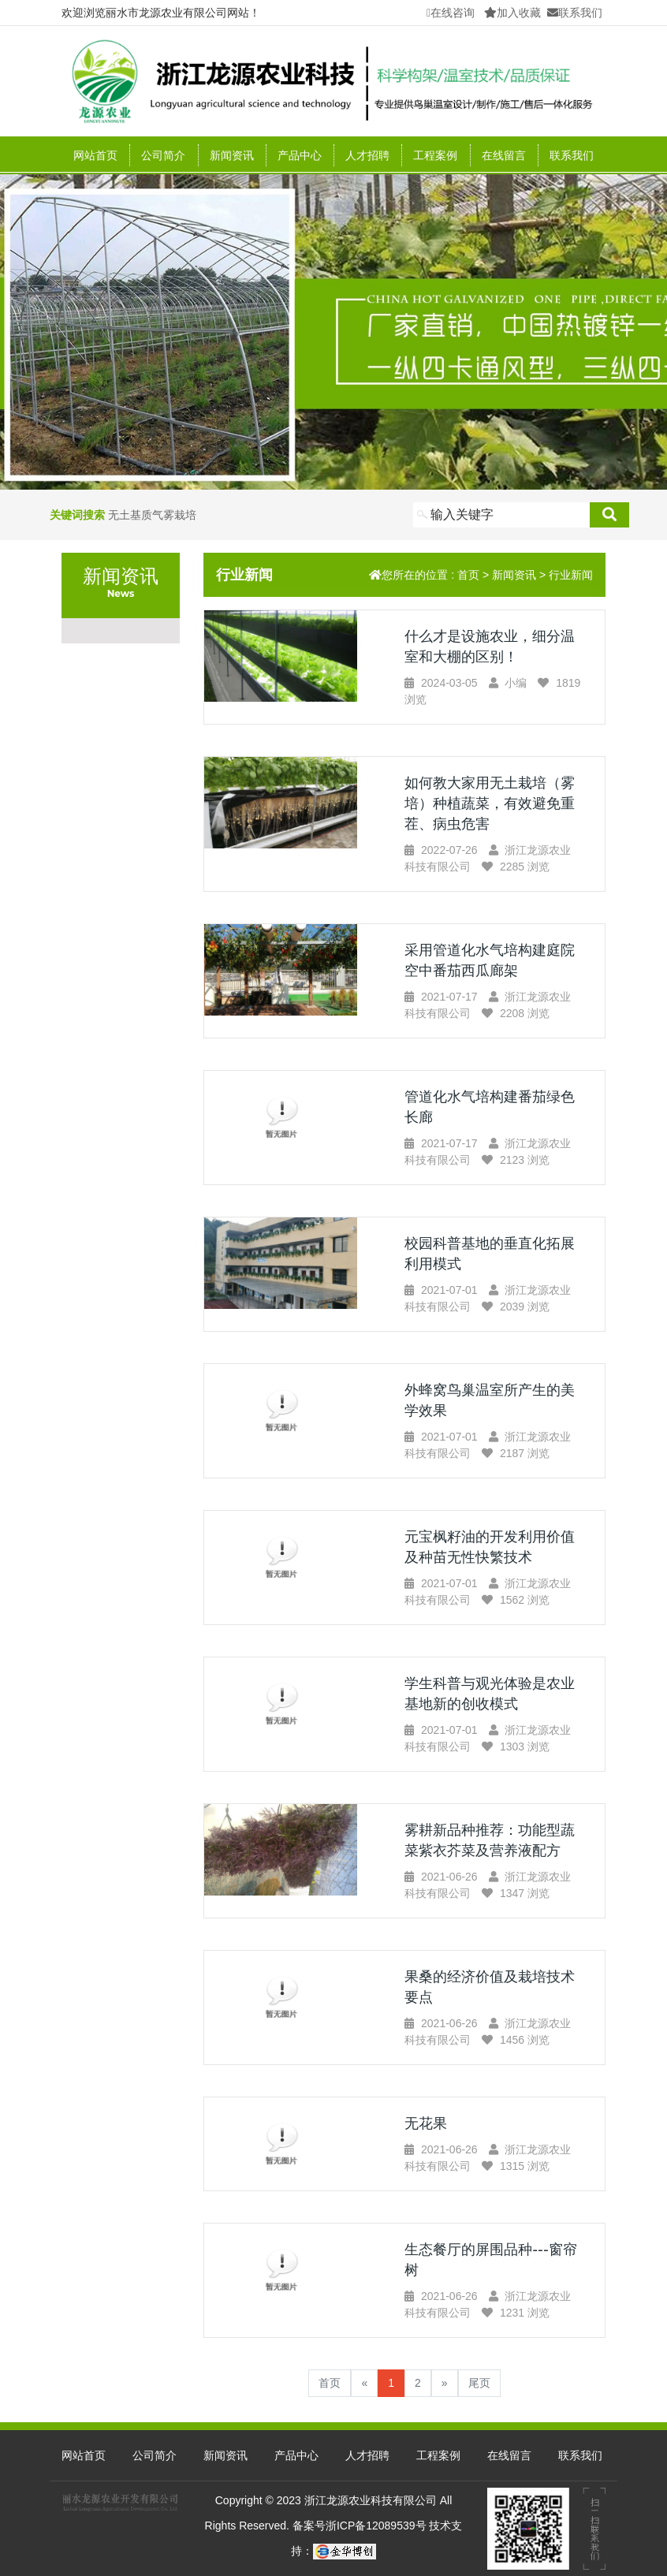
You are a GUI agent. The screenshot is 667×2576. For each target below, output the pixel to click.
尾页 (479, 2383)
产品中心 (296, 2455)
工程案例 (435, 155)
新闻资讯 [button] (232, 155)
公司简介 (163, 155)
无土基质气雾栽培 (152, 515)
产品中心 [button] (300, 155)
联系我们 (574, 12)
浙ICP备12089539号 (378, 2525)
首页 (468, 575)
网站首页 (95, 155)
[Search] (501, 515)
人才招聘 (367, 155)
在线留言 (504, 155)
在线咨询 (451, 12)
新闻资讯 (514, 575)
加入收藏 (512, 12)
